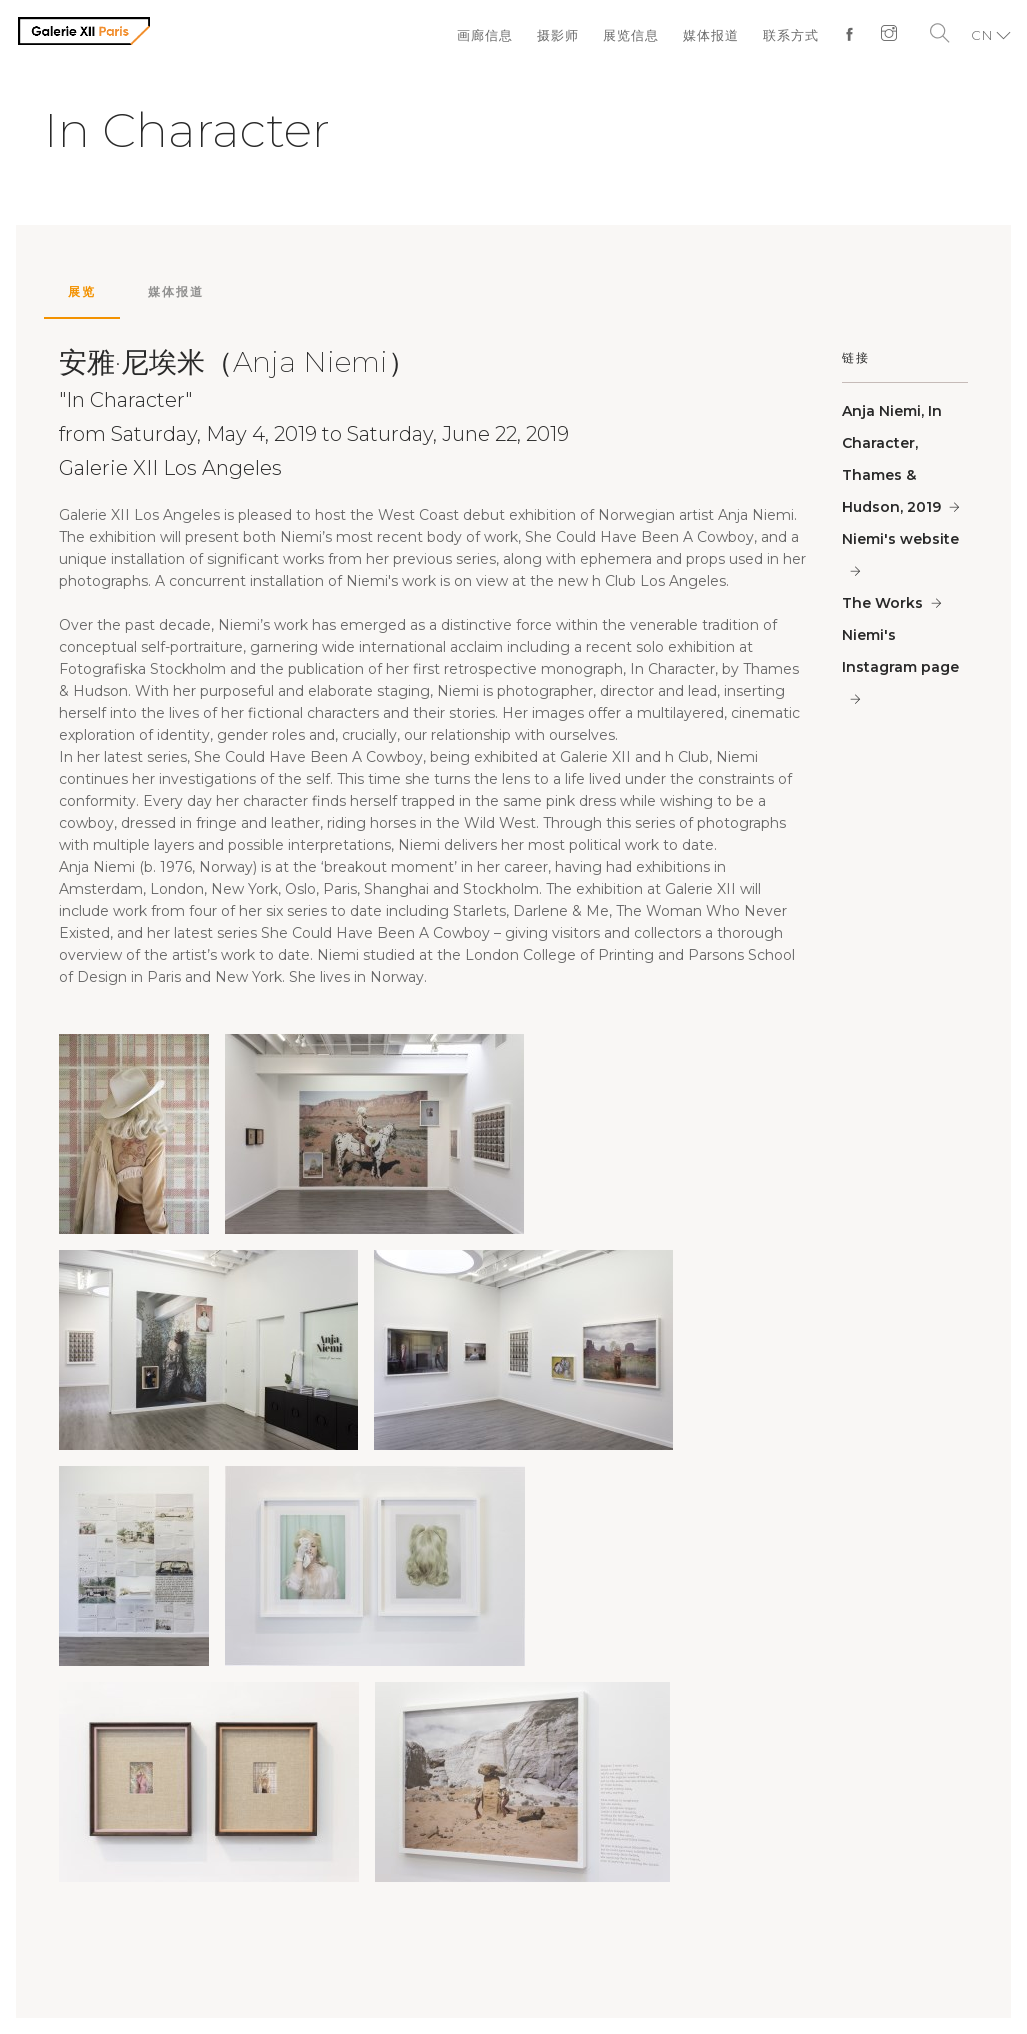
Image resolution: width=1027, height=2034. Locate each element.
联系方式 (791, 35)
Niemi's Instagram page (900, 651)
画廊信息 (485, 35)
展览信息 (631, 35)
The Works (882, 603)
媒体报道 (711, 35)
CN (982, 35)
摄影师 (558, 35)
